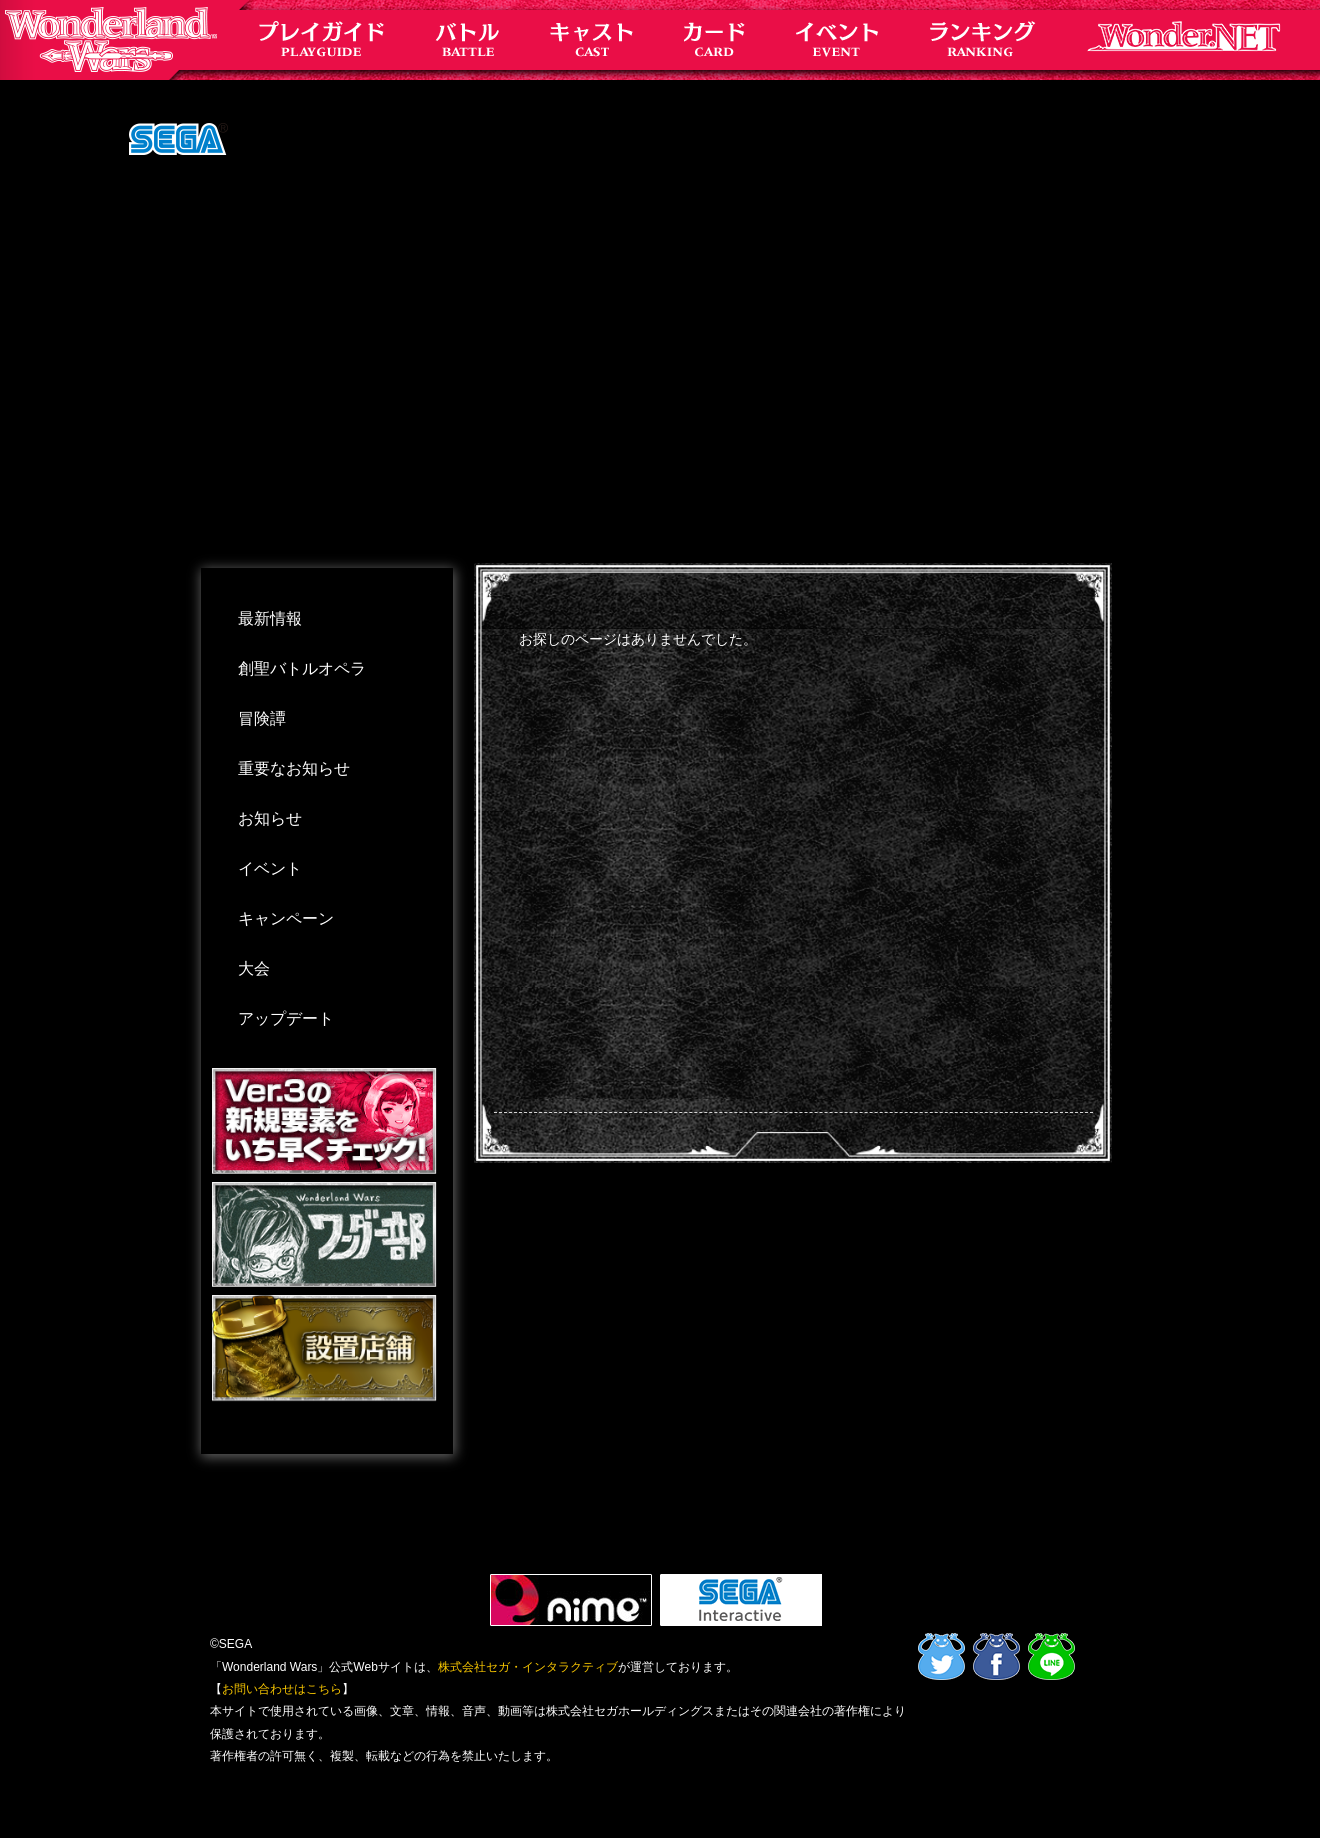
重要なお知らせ (294, 768)
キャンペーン (286, 918)
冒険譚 (262, 718)
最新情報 (270, 618)
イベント (270, 868)
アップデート (286, 1018)
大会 (254, 968)
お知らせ (270, 818)
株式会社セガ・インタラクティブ (528, 1667)
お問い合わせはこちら (282, 1689)
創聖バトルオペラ (302, 668)
